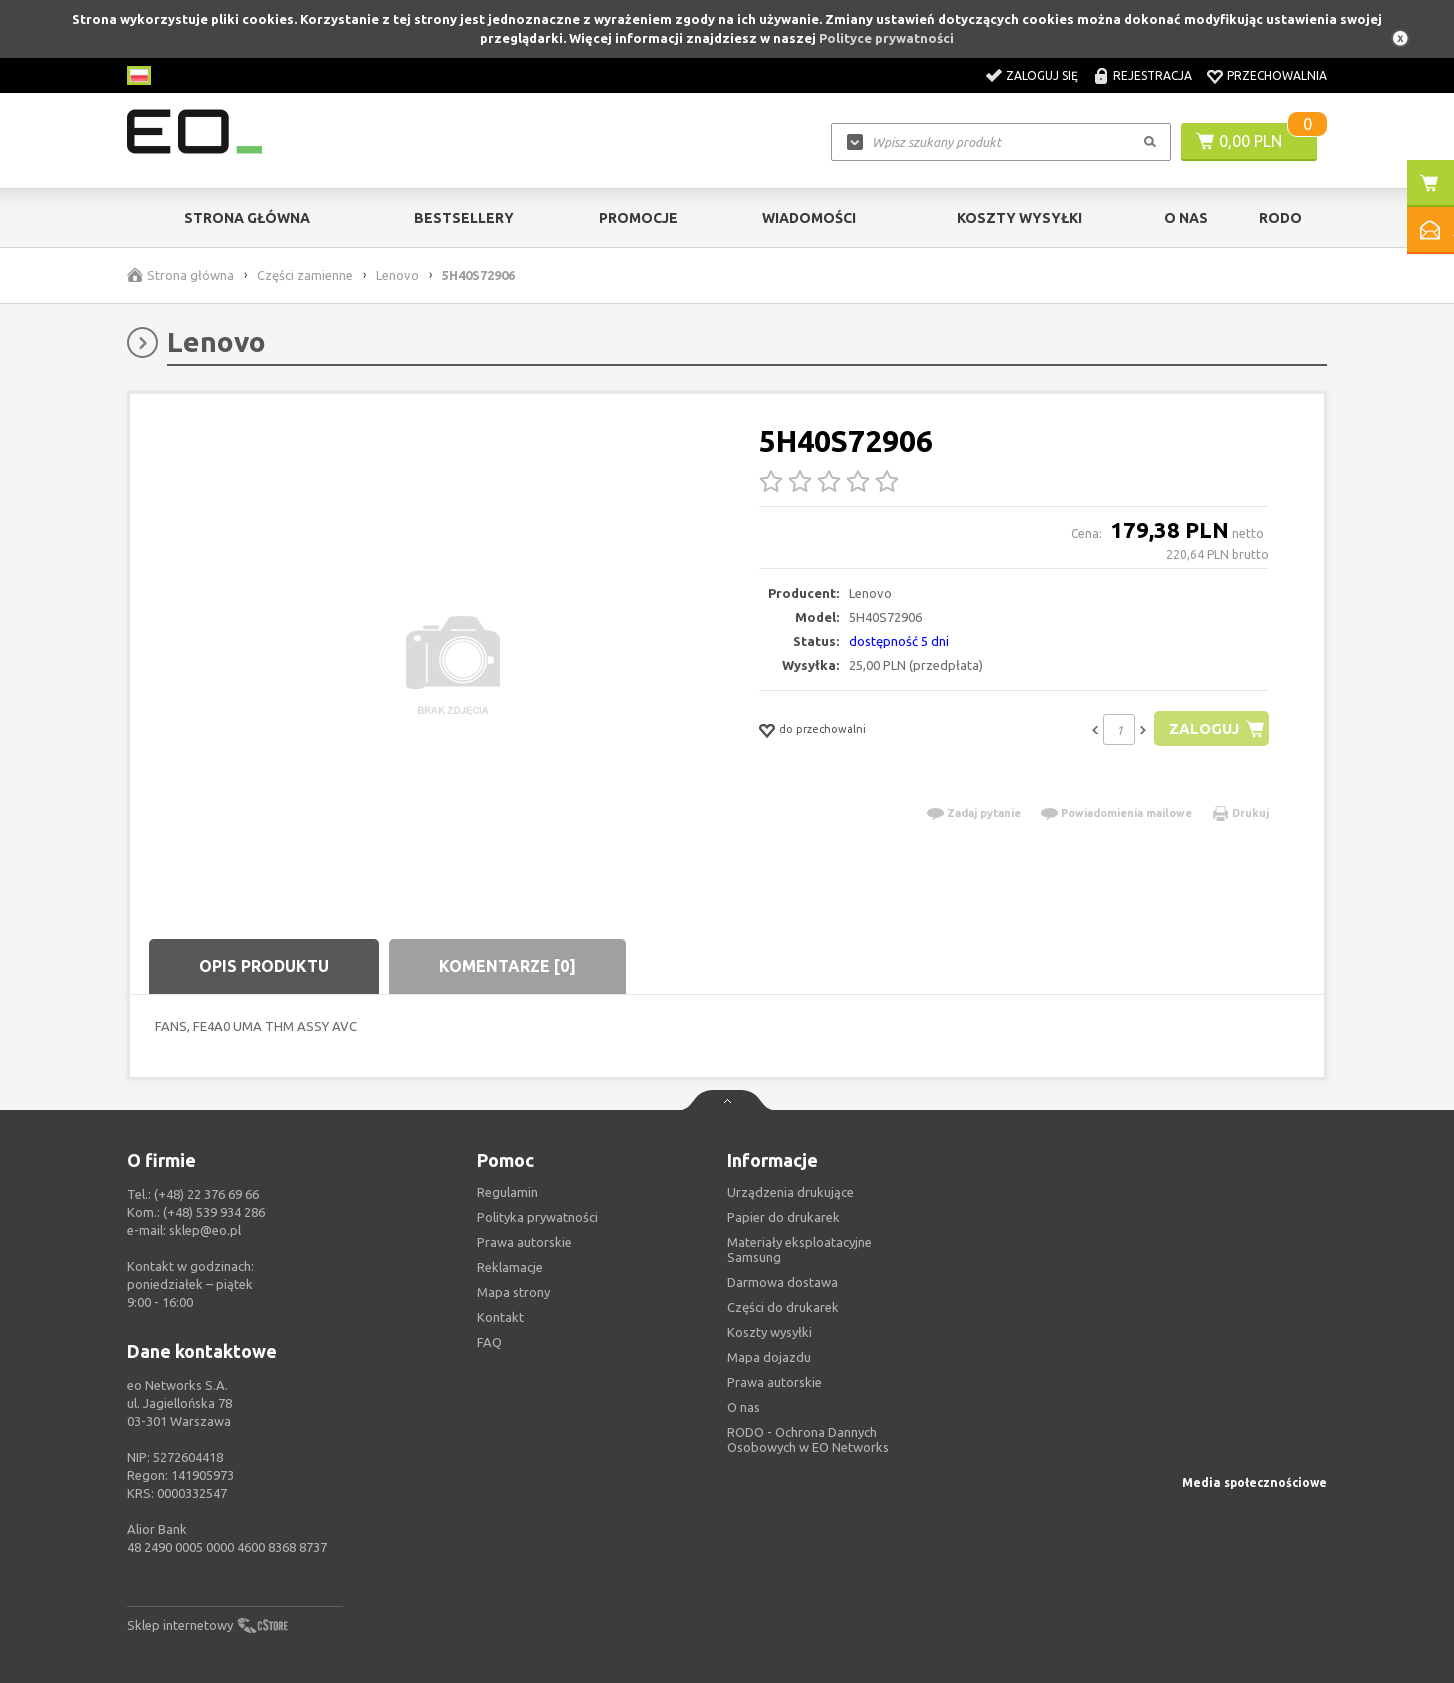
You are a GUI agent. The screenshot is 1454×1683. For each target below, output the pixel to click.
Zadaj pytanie (984, 813)
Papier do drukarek (783, 1217)
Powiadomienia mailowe (1126, 813)
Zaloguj (1203, 728)
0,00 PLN (1250, 141)
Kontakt (500, 1317)
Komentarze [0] (507, 966)
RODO (1280, 218)
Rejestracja (1152, 75)
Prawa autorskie (774, 1382)
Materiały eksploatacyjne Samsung (799, 1249)
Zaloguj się (1042, 75)
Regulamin (507, 1192)
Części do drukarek (783, 1307)
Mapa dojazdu (769, 1357)
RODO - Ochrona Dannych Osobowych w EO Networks (808, 1439)
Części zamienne (305, 275)
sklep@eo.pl (205, 1230)
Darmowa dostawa (782, 1282)
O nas (743, 1407)
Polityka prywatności (537, 1217)
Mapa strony (513, 1292)
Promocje (638, 218)
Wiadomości (809, 218)
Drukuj (1250, 813)
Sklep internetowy (180, 1625)
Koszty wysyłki (1019, 218)
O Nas (1186, 218)
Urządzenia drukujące (790, 1192)
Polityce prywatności (886, 38)
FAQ (489, 1342)
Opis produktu (264, 966)
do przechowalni (822, 729)
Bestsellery (464, 218)
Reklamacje (510, 1267)
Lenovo (397, 275)
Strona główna (247, 218)
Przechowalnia (1277, 75)
